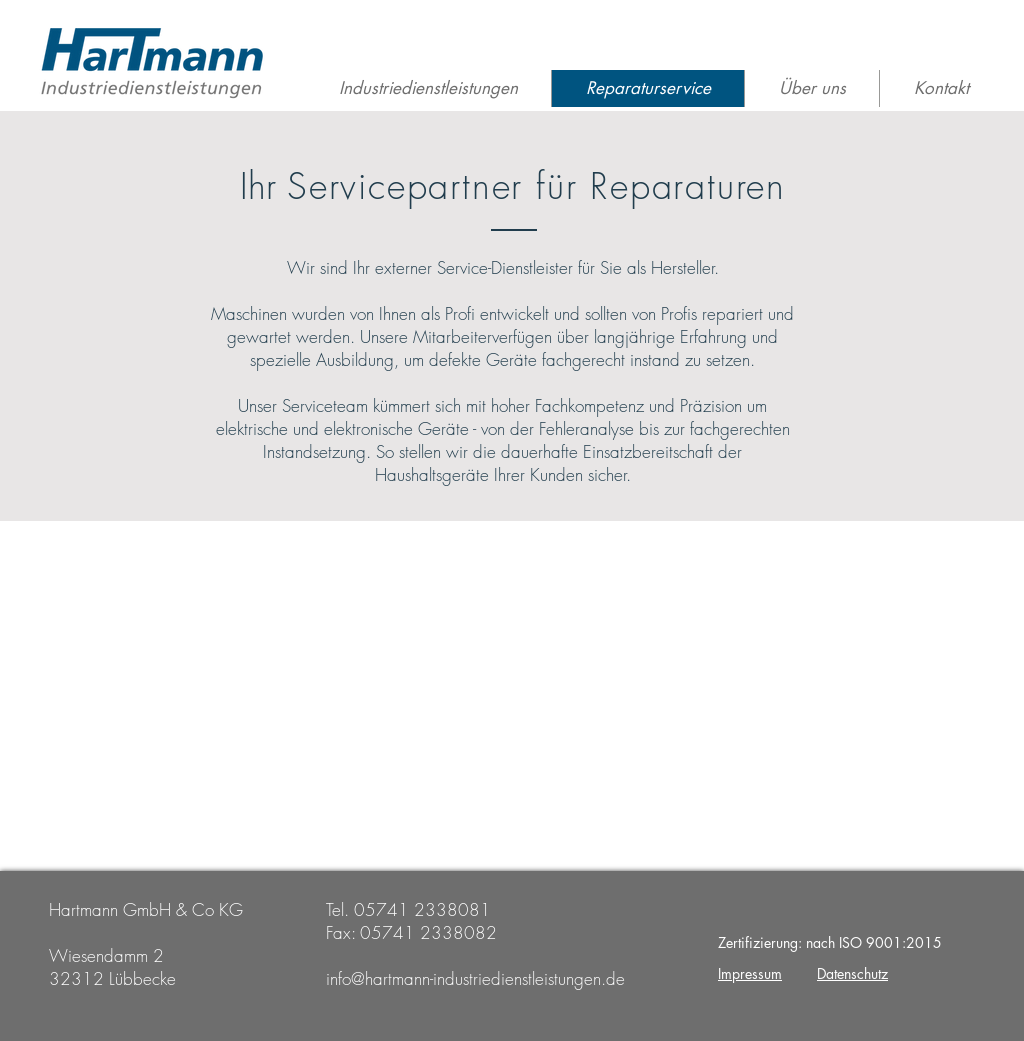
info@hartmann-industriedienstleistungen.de (475, 978)
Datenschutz (852, 973)
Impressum (750, 973)
